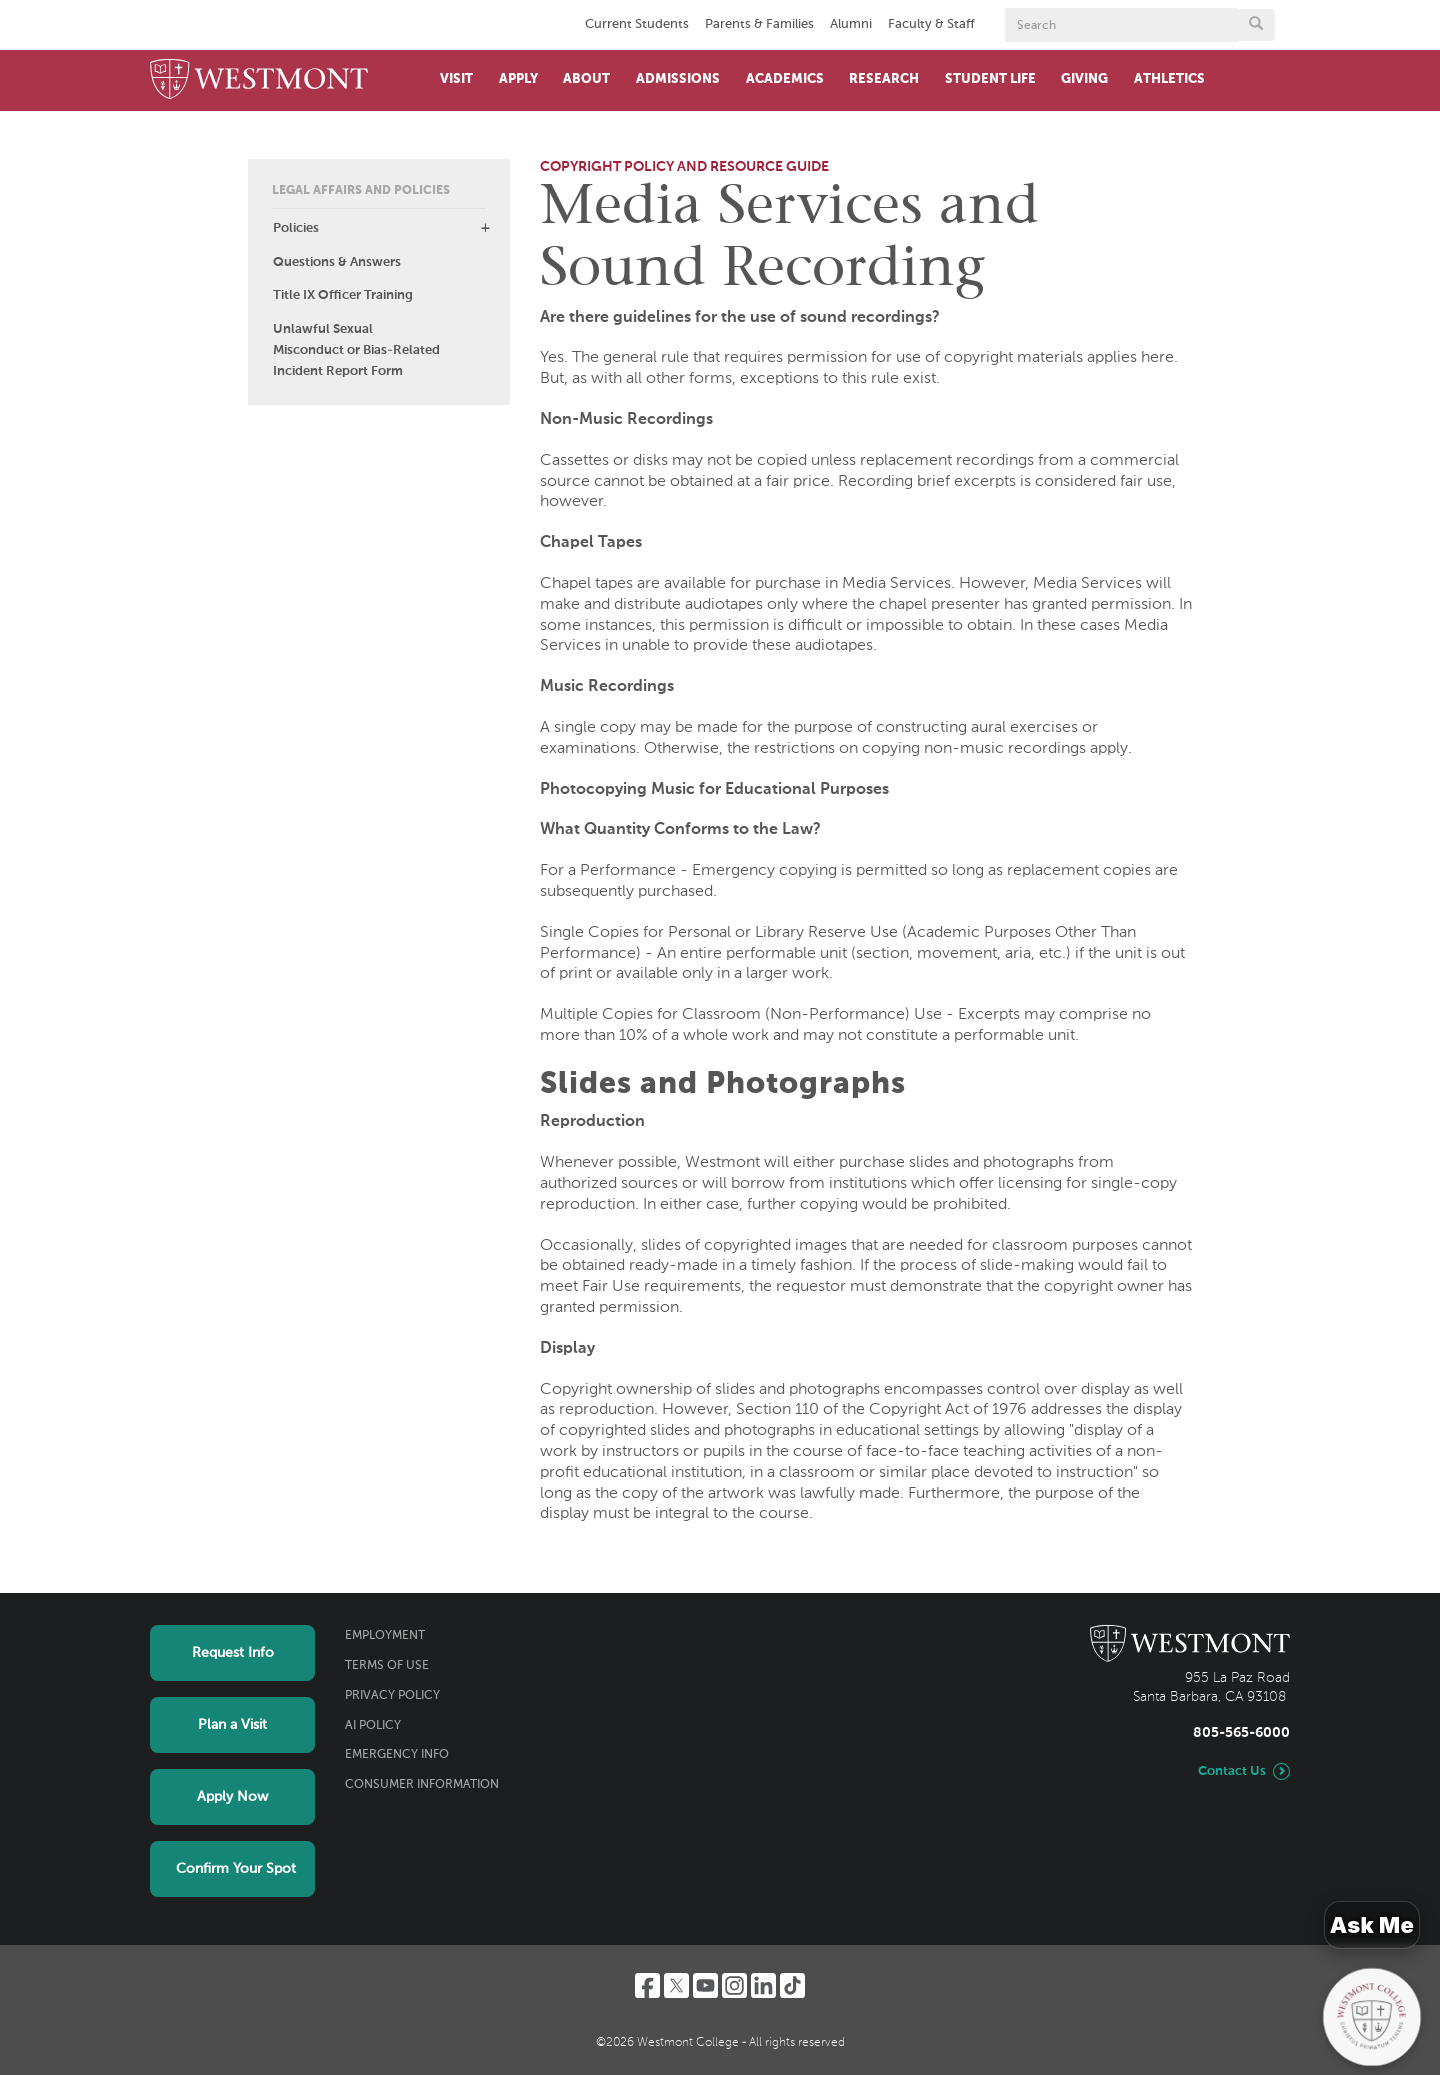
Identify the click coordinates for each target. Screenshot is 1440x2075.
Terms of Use (387, 1666)
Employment (385, 1636)
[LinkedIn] (763, 1985)
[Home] (259, 80)
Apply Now (232, 1797)
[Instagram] (734, 1985)
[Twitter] (676, 1985)
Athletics (1169, 79)
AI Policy (373, 1726)
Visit (456, 79)
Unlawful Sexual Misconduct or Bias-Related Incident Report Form (356, 350)
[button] (485, 228)
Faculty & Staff (931, 24)
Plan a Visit (232, 1725)
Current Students (637, 24)
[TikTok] (792, 1985)
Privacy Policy (392, 1696)
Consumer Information (422, 1785)
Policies (296, 228)
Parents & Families (759, 24)
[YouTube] (705, 1985)
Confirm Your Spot (236, 1869)
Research (884, 79)
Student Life (990, 79)
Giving (1084, 79)
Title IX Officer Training (343, 295)
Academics (785, 79)
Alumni (851, 24)
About (586, 79)
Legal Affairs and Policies (361, 191)
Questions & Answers (337, 262)
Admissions (678, 79)
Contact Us (1232, 1771)
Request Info (233, 1653)
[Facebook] (647, 1985)
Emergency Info (397, 1755)
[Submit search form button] (1256, 25)
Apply (518, 79)
